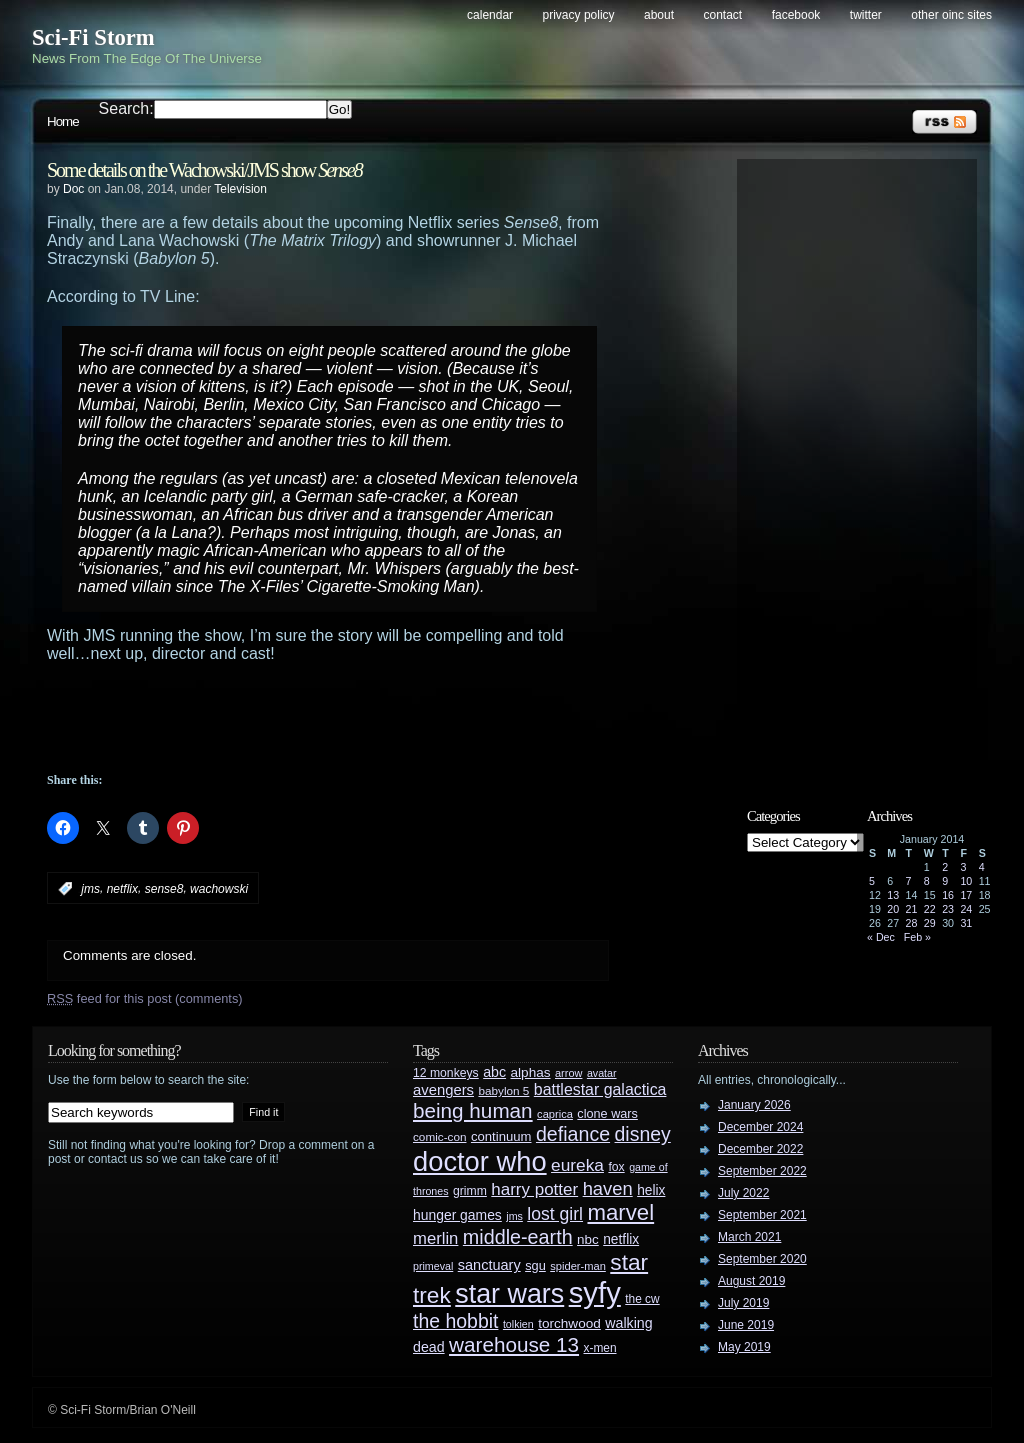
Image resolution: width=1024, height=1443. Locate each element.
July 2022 (743, 1193)
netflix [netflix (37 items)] (621, 1239)
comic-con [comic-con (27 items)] (439, 1136)
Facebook (796, 15)
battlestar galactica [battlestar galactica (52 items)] (600, 1089)
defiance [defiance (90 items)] (573, 1134)
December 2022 (760, 1149)
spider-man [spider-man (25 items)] (578, 1266)
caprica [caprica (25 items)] (555, 1114)
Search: (126, 108)
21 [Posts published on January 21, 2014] (912, 909)
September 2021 (762, 1215)
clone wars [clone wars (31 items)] (607, 1114)
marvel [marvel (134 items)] (620, 1212)
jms (90, 889)
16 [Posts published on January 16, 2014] (948, 895)
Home (63, 121)
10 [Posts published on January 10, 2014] (966, 881)
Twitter (866, 15)
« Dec (881, 937)
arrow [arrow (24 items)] (568, 1073)
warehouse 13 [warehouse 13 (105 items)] (514, 1344)
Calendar (490, 15)
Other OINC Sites (951, 15)
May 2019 (744, 1347)
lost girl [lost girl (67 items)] (555, 1214)
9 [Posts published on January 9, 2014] (945, 881)
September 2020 (762, 1259)
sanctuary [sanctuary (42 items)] (489, 1265)
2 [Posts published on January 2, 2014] (945, 867)
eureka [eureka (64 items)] (577, 1165)
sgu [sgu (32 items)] (535, 1265)
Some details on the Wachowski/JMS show (204, 170)
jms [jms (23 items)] (514, 1216)
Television (240, 189)
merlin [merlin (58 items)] (435, 1238)
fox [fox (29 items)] (616, 1167)
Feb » (917, 937)
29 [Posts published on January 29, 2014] (930, 923)
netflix (122, 889)
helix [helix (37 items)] (651, 1190)
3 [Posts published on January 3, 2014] (963, 867)
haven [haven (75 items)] (608, 1188)
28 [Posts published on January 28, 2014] (912, 923)
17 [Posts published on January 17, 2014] (966, 895)
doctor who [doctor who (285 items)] (480, 1161)
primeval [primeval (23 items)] (433, 1266)
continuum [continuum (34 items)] (501, 1136)
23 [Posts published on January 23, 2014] (948, 909)
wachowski (219, 889)
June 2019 (746, 1325)
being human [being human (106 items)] (473, 1110)
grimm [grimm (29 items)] (470, 1191)
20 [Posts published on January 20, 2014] (893, 909)
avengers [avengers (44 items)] (443, 1090)
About (659, 15)
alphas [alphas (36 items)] (531, 1072)
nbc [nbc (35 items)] (588, 1239)
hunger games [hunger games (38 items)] (457, 1215)
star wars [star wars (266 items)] (509, 1294)
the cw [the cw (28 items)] (642, 1299)
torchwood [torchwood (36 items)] (569, 1323)
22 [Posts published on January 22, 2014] (930, 909)
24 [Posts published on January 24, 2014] (966, 909)
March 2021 (749, 1237)
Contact (723, 15)
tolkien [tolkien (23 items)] (518, 1324)
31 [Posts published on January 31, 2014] (966, 923)
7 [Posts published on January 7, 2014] (909, 881)
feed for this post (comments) (145, 998)
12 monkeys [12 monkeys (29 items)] (446, 1073)
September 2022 (762, 1171)
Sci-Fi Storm (93, 37)
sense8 (164, 889)
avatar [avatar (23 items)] (602, 1073)
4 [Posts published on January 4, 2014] (982, 867)
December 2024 (760, 1127)
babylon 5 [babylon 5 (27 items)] (503, 1090)
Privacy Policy (579, 15)
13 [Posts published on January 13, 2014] (893, 895)
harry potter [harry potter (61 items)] (534, 1189)
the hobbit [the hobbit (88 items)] (455, 1321)
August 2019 (751, 1281)
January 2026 (754, 1105)
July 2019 (743, 1303)
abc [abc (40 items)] (494, 1072)
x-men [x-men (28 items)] (599, 1348)
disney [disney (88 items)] (643, 1134)
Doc (73, 189)
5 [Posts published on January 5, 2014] (872, 881)
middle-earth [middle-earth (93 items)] (518, 1237)
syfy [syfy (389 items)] (595, 1292)
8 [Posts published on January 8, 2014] (927, 881)
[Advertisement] (367, 718)
